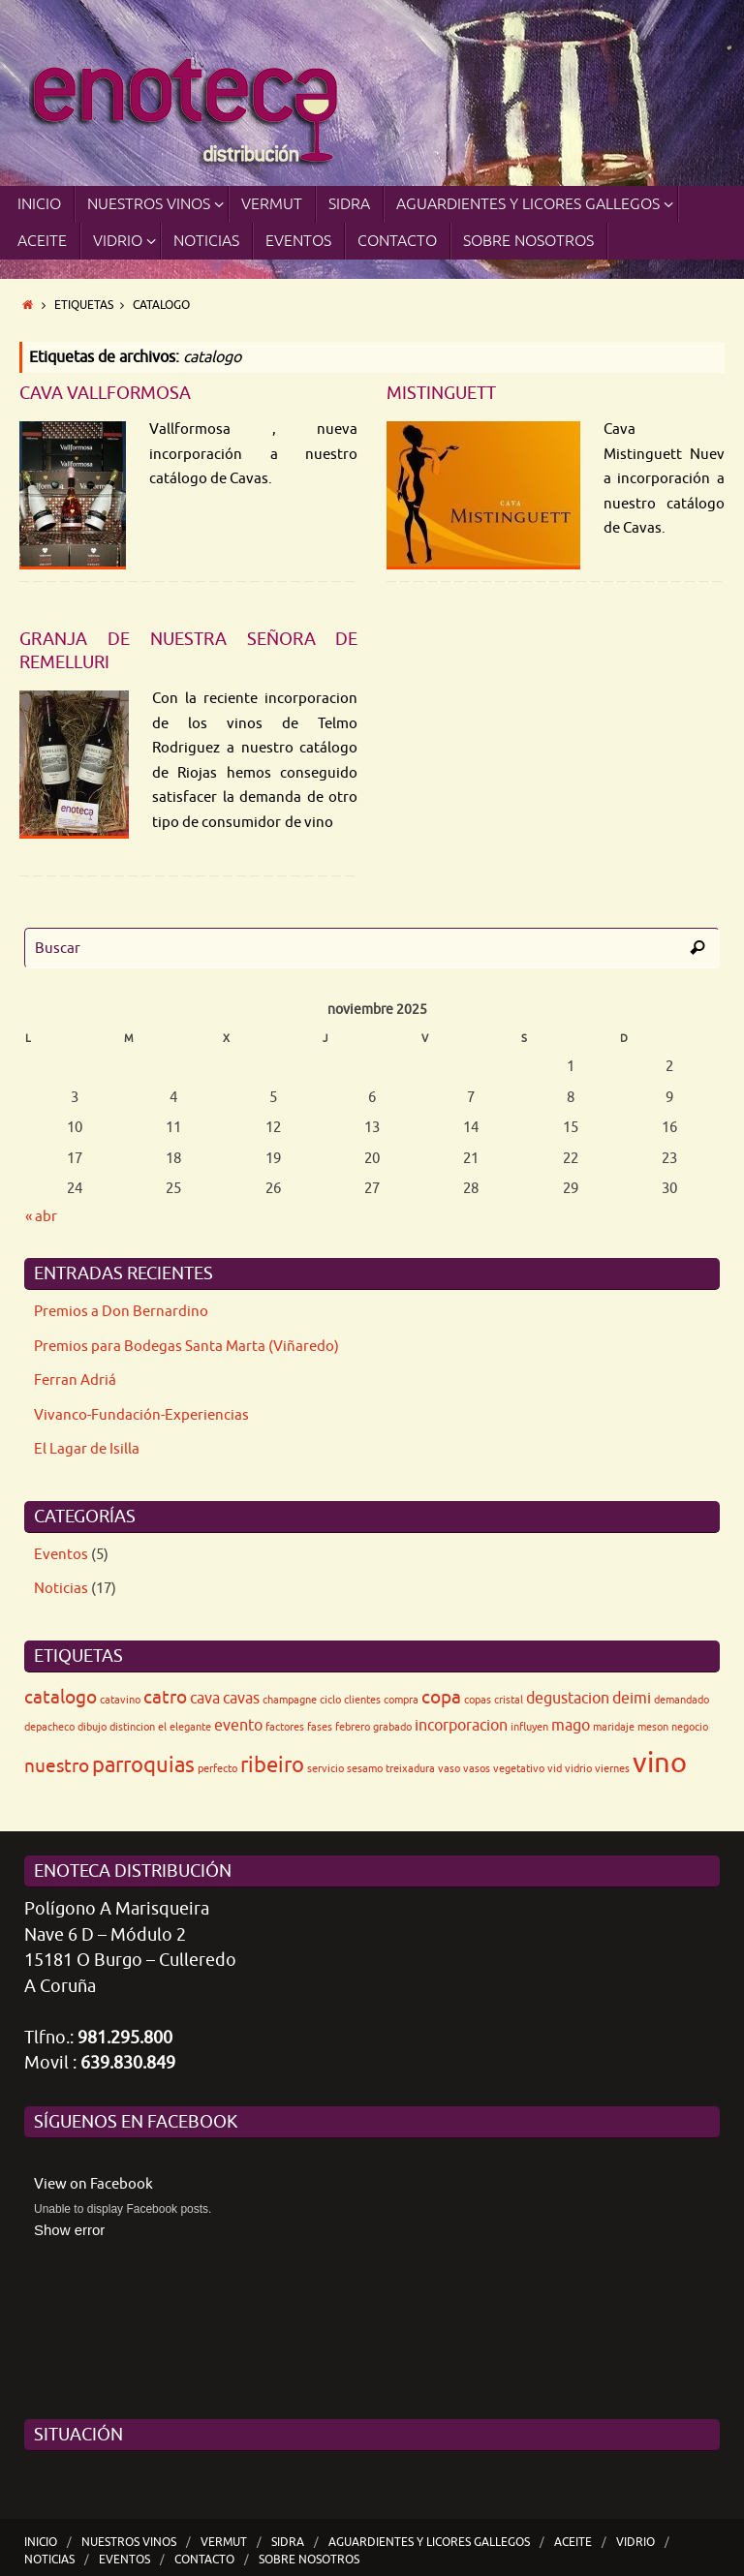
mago (570, 1725)
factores (284, 1727)
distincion (132, 1727)
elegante (190, 1727)
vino (660, 1763)
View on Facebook (93, 2184)
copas (477, 1700)
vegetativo (518, 1769)
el (162, 1727)
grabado (392, 1727)
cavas (241, 1698)
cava (205, 1698)
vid (554, 1769)
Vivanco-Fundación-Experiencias (141, 1415)
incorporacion (461, 1725)
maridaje (614, 1727)
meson (652, 1727)
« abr (41, 1217)
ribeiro (272, 1765)
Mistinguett (441, 393)
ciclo (330, 1700)
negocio (689, 1727)
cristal (508, 1700)
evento (238, 1725)
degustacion (567, 1698)
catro (165, 1697)
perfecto (217, 1769)
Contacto (204, 2559)
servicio (325, 1769)
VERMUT (224, 2542)
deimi (631, 1698)
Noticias (61, 1588)
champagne (290, 1700)
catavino (120, 1700)
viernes (612, 1769)
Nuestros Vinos (128, 2542)
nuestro (56, 1766)
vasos (476, 1769)
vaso (449, 1769)
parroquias (143, 1765)
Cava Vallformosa (105, 393)
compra (401, 1700)
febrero (352, 1727)
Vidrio (635, 2542)
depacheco (49, 1727)
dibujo (92, 1727)
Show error (69, 2230)
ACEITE (573, 2542)
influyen (529, 1727)
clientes (362, 1700)
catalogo (60, 1697)
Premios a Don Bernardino (121, 1312)
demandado (681, 1700)
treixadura (410, 1769)
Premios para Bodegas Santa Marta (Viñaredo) (186, 1346)
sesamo (365, 1769)
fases (319, 1727)
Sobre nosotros (309, 2559)
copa (441, 1697)
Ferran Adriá (75, 1380)
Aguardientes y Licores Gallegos (429, 2542)
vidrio (578, 1769)
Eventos (61, 1555)
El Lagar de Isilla (87, 1449)
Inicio (40, 2542)
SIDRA (287, 2542)
